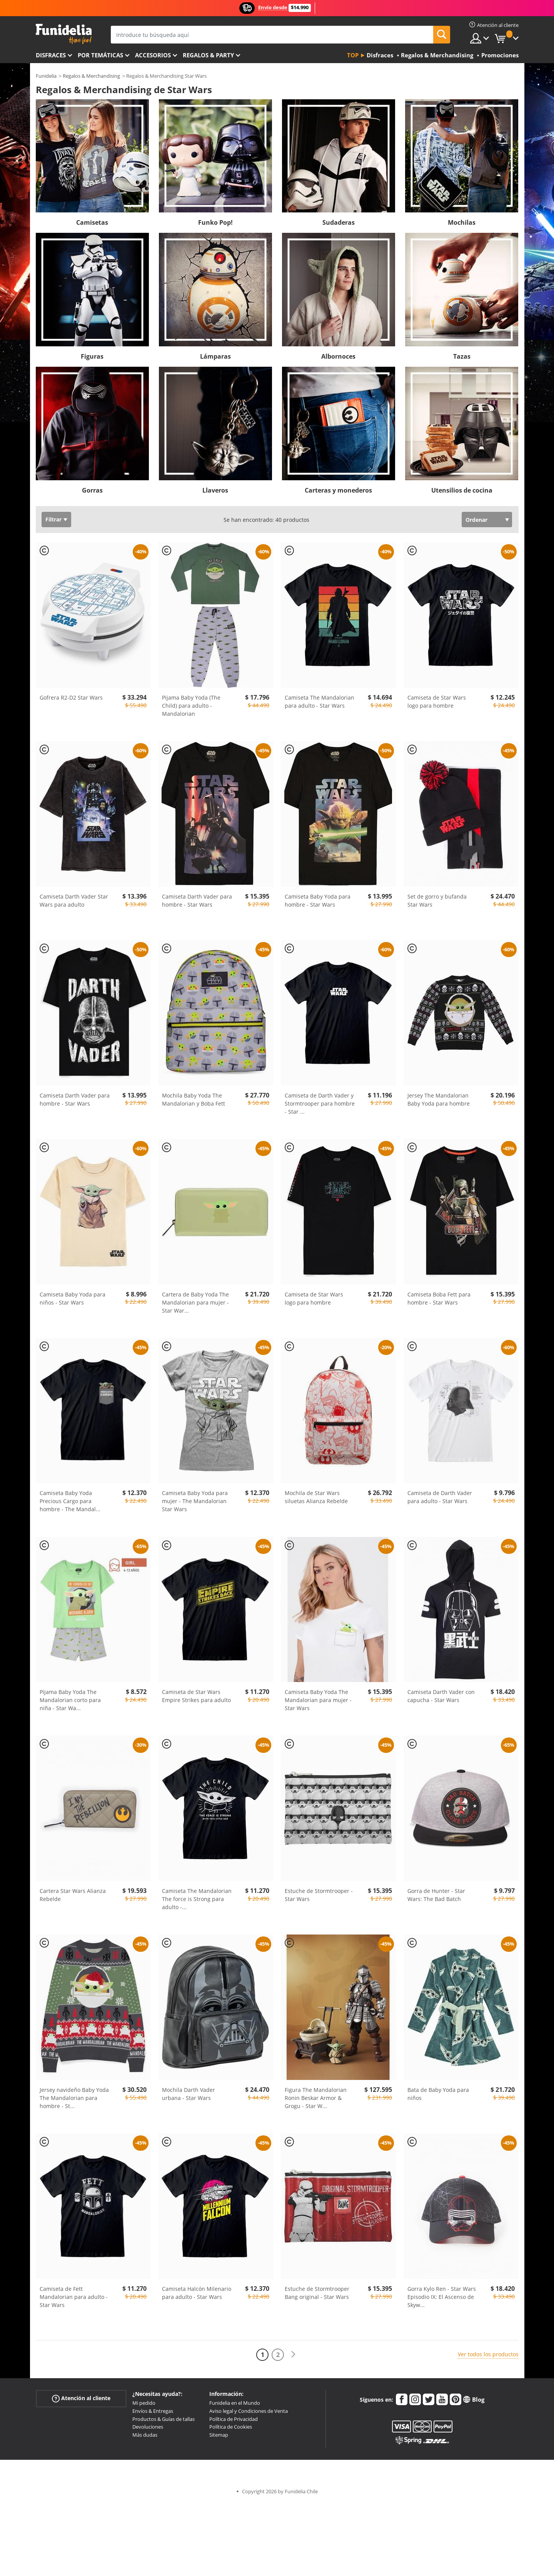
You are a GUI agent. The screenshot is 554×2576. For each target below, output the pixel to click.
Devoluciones (147, 2426)
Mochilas (462, 222)
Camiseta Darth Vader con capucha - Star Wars (441, 1696)
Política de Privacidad (233, 2419)
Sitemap (218, 2434)
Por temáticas (100, 55)
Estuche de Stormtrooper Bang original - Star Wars (317, 2292)
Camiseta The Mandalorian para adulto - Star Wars (319, 701)
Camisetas (92, 222)
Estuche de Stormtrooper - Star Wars (319, 1895)
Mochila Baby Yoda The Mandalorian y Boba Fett (193, 1099)
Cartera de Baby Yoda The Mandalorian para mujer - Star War (195, 1302)
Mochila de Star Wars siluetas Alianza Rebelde (316, 1497)
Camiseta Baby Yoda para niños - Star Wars (72, 1298)
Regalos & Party (208, 55)
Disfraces (51, 55)
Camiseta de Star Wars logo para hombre (436, 701)
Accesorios (153, 55)
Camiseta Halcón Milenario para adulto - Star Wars (196, 2292)
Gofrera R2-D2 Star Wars (71, 697)
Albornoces (338, 356)
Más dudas (144, 2434)
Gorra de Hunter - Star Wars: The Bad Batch (436, 1895)
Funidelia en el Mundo (234, 2402)
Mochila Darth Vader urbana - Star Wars (188, 2094)
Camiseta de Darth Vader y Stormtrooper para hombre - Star (320, 1103)
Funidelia (46, 75)
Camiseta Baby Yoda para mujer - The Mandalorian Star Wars (195, 1501)
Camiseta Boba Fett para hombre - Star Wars (439, 1298)
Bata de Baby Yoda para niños (438, 2094)
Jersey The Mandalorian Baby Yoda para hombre (438, 1099)
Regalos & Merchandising (91, 75)
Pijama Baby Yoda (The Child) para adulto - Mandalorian (191, 705)
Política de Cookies (230, 2426)
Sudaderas (338, 222)
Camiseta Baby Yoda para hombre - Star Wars (317, 900)
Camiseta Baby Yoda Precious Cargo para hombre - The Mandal (70, 1501)
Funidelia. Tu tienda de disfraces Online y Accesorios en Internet (64, 34)
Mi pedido (143, 2402)
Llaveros (215, 490)
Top (353, 55)
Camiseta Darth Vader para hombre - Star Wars (197, 900)
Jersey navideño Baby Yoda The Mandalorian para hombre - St (74, 2098)
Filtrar (53, 519)
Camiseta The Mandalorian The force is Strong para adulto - (197, 1899)
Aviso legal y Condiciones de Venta (248, 2410)
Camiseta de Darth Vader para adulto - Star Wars (439, 1497)
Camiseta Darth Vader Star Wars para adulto (74, 900)
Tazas (462, 356)
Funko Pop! (215, 222)
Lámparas (215, 356)
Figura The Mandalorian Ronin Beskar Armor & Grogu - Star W (316, 2098)
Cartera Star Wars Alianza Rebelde (73, 1895)
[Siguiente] (293, 2354)
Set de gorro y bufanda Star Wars (437, 900)
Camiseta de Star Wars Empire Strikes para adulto (196, 1696)
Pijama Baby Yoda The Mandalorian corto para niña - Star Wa (70, 1700)
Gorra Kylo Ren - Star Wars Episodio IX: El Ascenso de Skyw (441, 2297)
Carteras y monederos (338, 490)
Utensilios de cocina (461, 490)
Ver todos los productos (488, 2354)
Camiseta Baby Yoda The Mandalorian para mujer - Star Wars (318, 1700)
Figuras (92, 356)
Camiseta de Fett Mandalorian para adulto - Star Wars (74, 2297)
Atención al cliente (81, 2398)
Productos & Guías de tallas (163, 2419)
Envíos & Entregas (152, 2410)
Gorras (92, 490)
